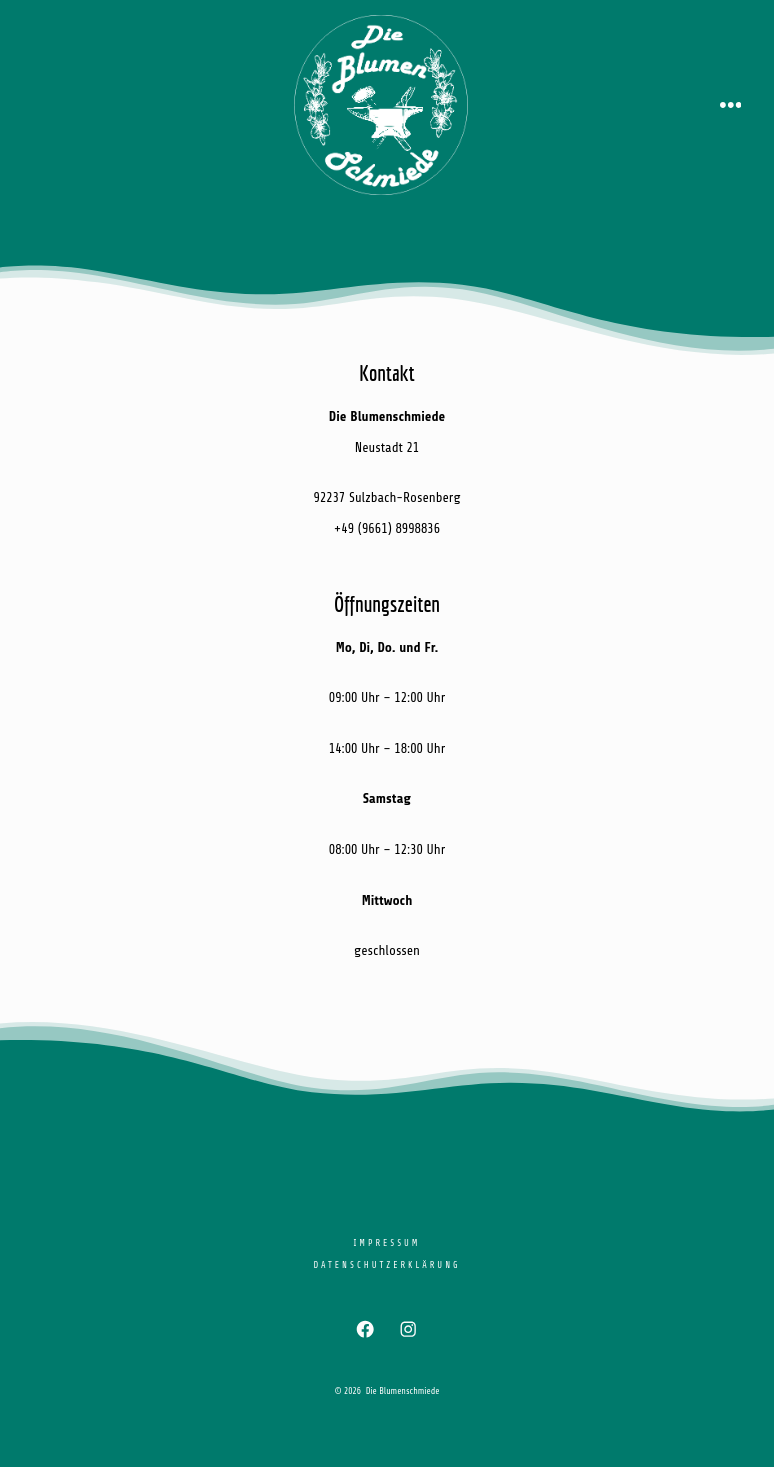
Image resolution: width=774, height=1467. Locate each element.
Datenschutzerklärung (386, 1265)
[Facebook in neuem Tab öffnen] (365, 1329)
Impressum (386, 1243)
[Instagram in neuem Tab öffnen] (408, 1329)
